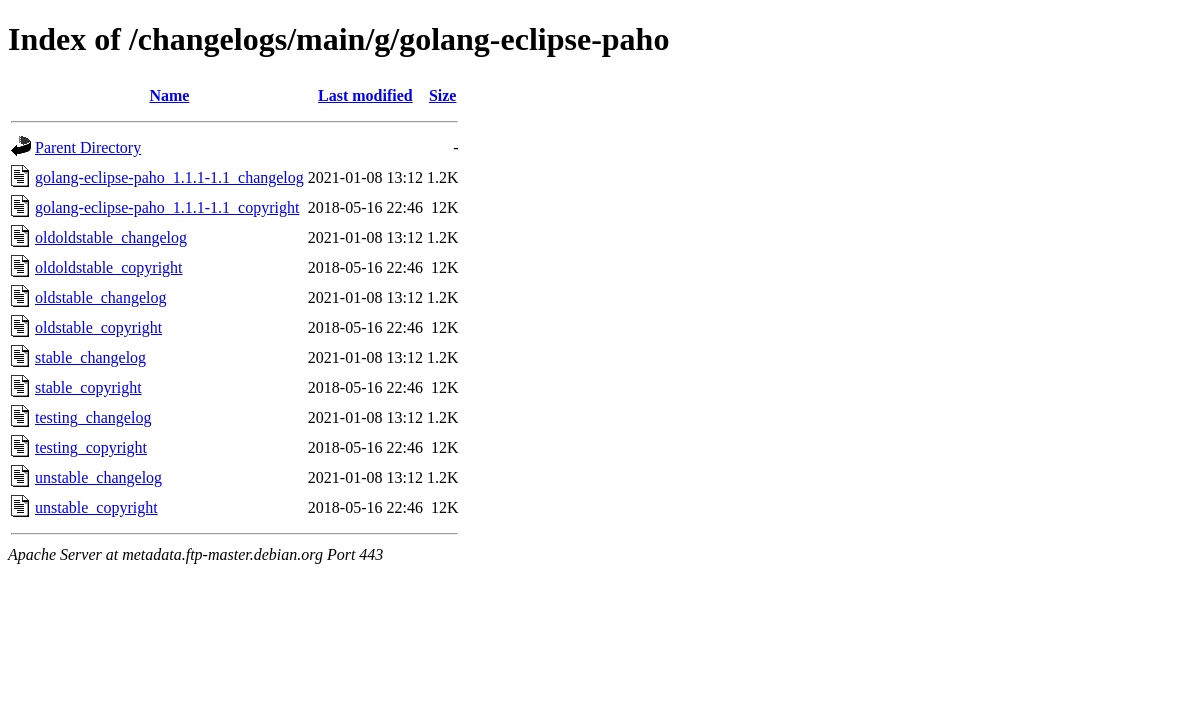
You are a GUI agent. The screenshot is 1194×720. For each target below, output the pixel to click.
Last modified (365, 95)
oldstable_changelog (101, 297)
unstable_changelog (98, 477)
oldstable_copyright (98, 327)
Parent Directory (88, 147)
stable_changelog (90, 357)
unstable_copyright (96, 507)
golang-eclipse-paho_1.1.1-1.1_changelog (169, 177)
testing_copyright (91, 447)
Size (443, 95)
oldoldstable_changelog (111, 237)
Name (169, 95)
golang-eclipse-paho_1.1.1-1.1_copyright (167, 207)
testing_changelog (93, 417)
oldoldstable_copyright (109, 267)
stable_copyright (88, 387)
